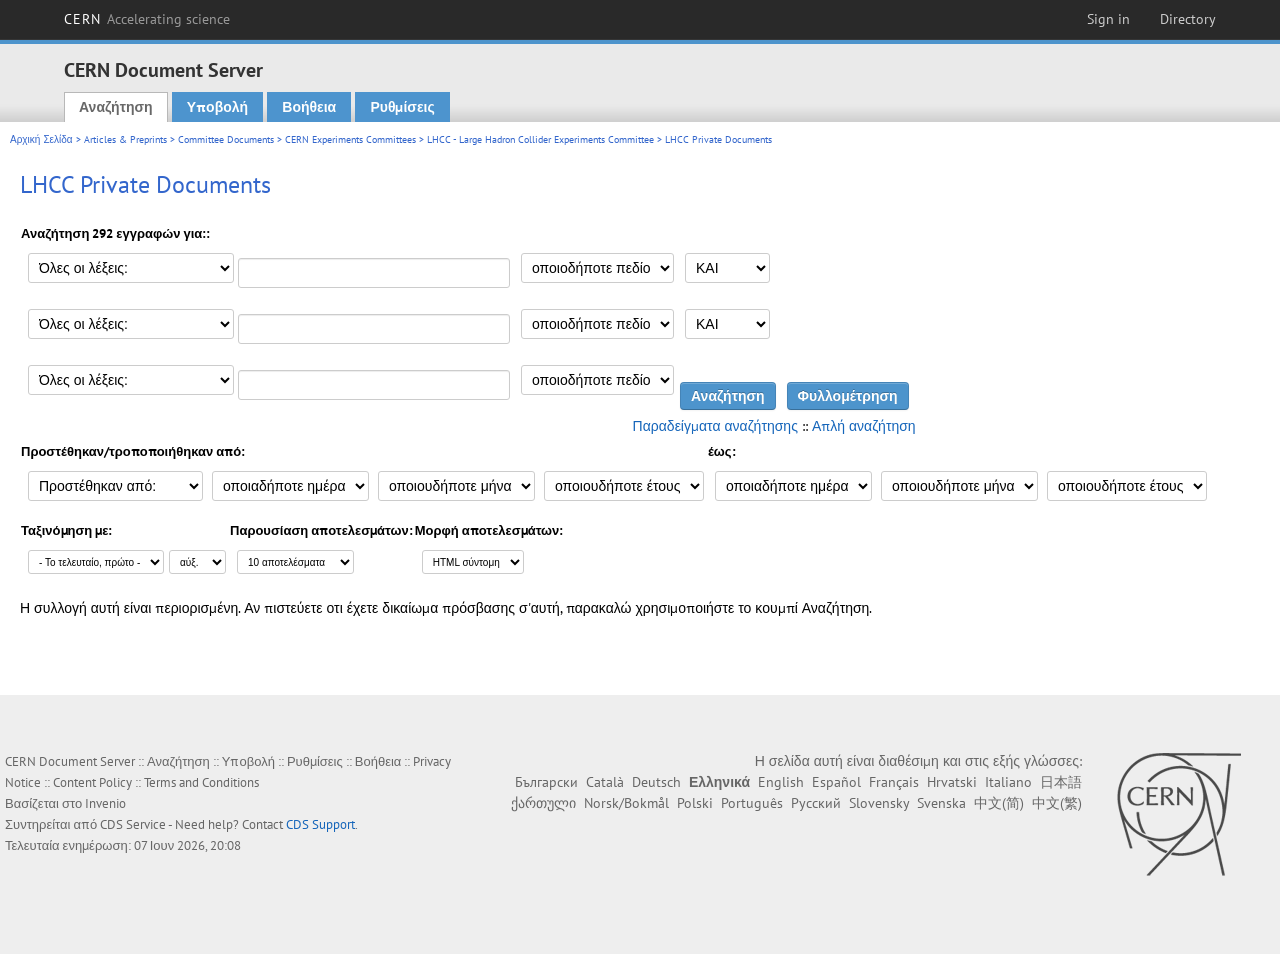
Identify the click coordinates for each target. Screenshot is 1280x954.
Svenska (941, 803)
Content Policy (92, 782)
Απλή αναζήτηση (864, 426)
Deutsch (656, 782)
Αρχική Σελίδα (41, 139)
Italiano (1008, 782)
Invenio (105, 803)
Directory (1188, 19)
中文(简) (999, 803)
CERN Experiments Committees (350, 139)
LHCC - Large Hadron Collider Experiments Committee (540, 139)
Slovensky (879, 803)
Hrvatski (952, 782)
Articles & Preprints (125, 139)
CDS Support (320, 824)
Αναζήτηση (116, 107)
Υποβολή (217, 107)
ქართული (543, 803)
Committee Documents (226, 139)
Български (546, 782)
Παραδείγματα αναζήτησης (715, 426)
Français (894, 782)
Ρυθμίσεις (402, 107)
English (781, 782)
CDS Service (133, 824)
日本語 (1061, 782)
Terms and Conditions (201, 782)
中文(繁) (1057, 803)
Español (836, 782)
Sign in (1108, 19)
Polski (695, 803)
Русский (816, 803)
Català (605, 782)
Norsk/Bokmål (626, 803)
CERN (147, 19)
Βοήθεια (309, 107)
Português (752, 803)
